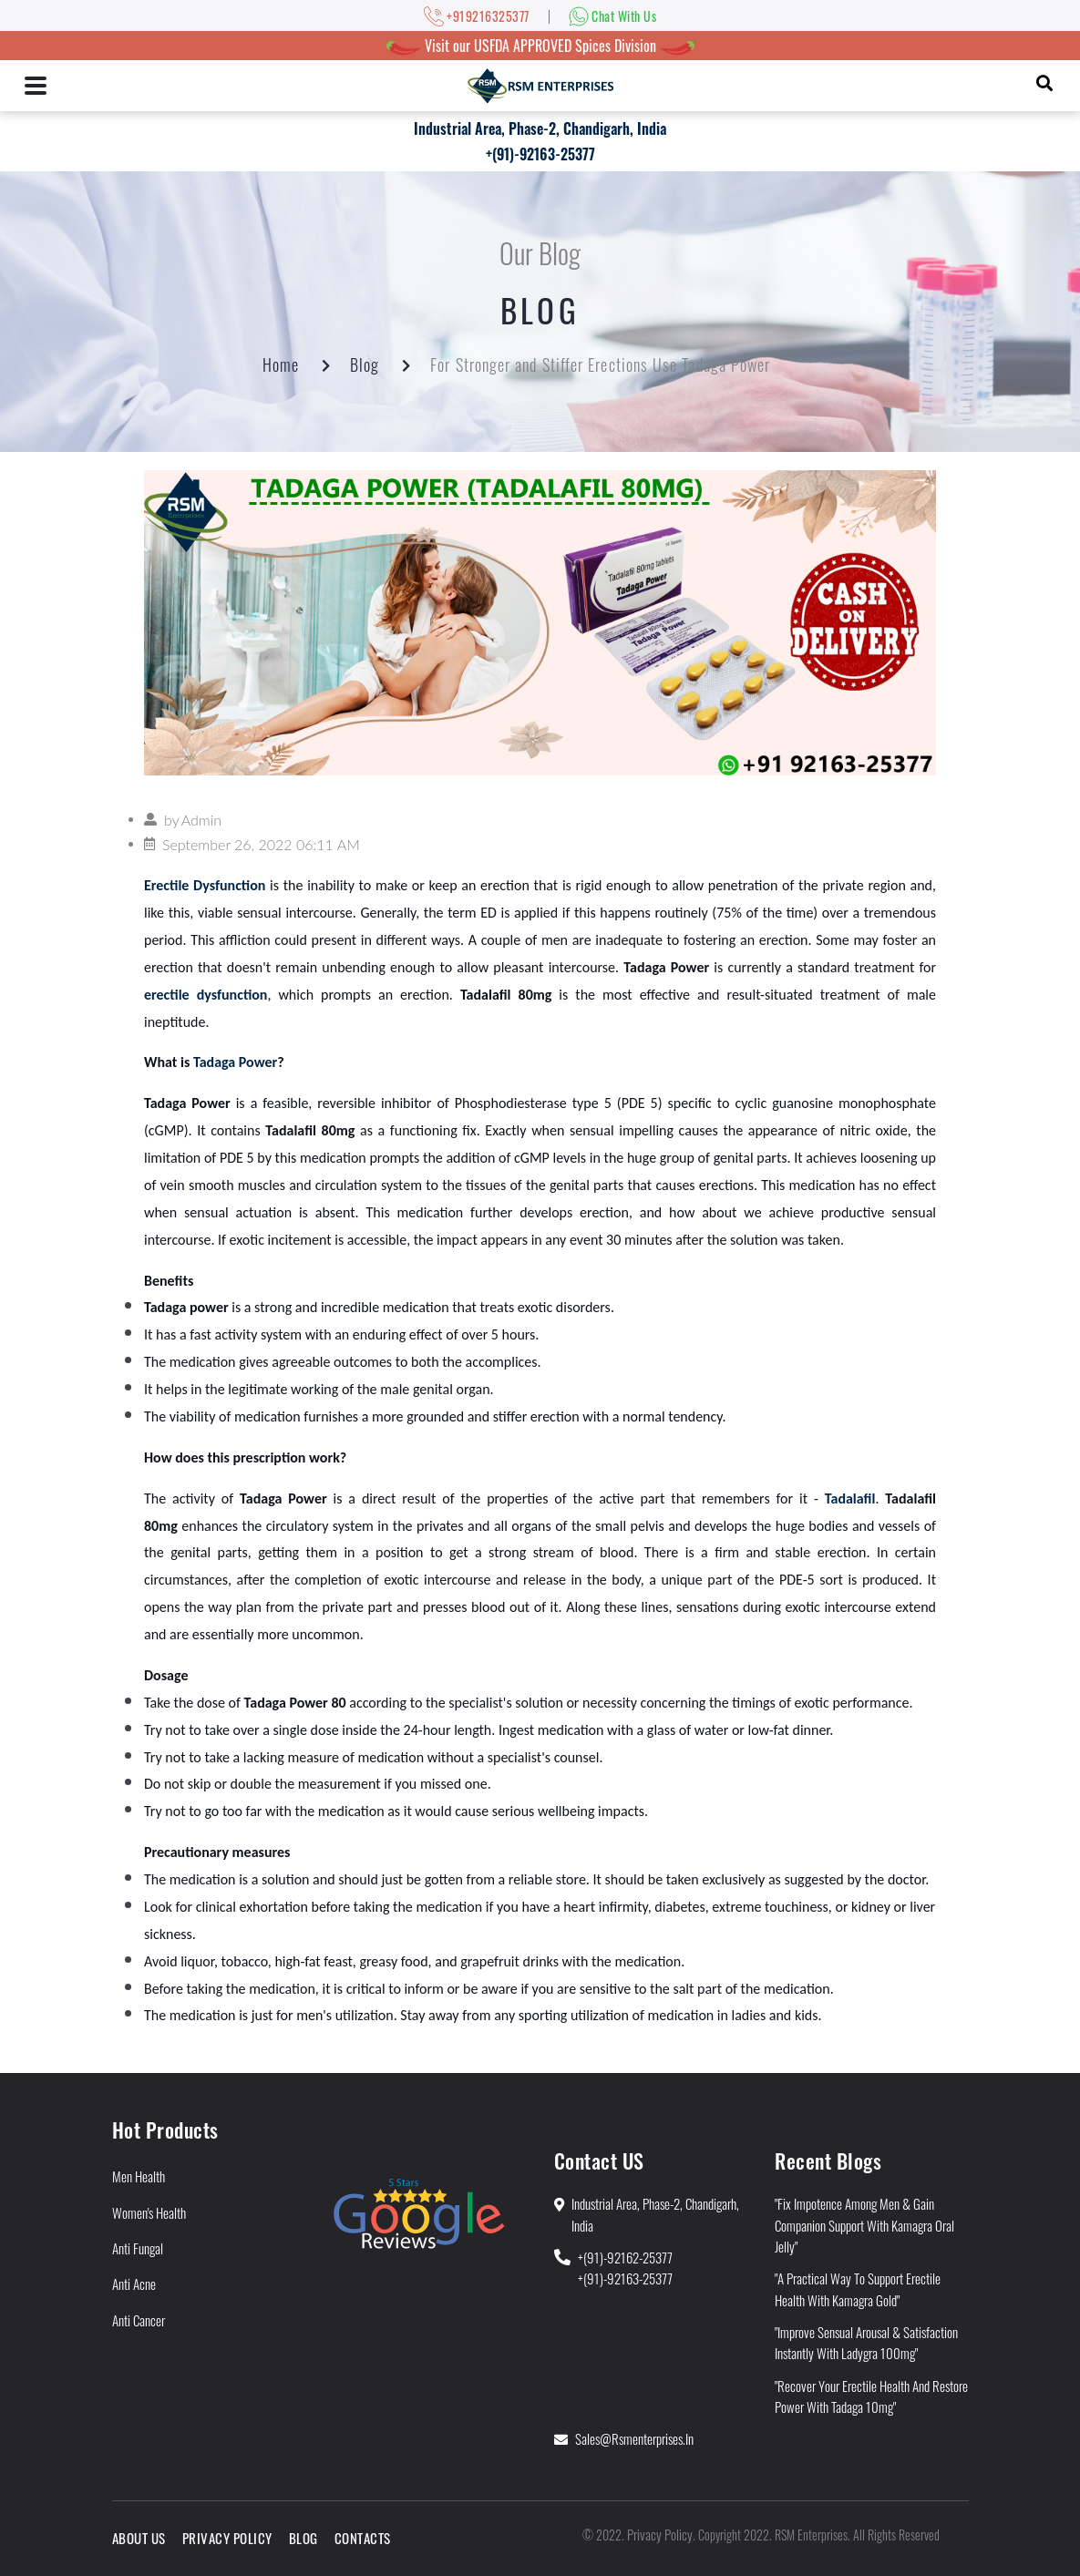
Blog (364, 364)
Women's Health (149, 2212)
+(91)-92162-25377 (625, 2257)
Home (280, 364)
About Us (139, 2538)
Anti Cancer (138, 2320)
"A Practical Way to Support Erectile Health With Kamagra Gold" (858, 2288)
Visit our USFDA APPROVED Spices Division (540, 45)
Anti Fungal (137, 2248)
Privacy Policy (227, 2538)
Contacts (362, 2538)
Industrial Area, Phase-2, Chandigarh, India (540, 128)
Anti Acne (134, 2283)
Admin (201, 819)
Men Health (138, 2176)
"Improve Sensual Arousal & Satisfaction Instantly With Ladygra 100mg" (866, 2342)
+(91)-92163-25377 (540, 154)
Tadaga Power (235, 1062)
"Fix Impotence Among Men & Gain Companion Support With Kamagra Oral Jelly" (864, 2224)
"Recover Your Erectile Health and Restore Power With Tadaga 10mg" (871, 2396)
